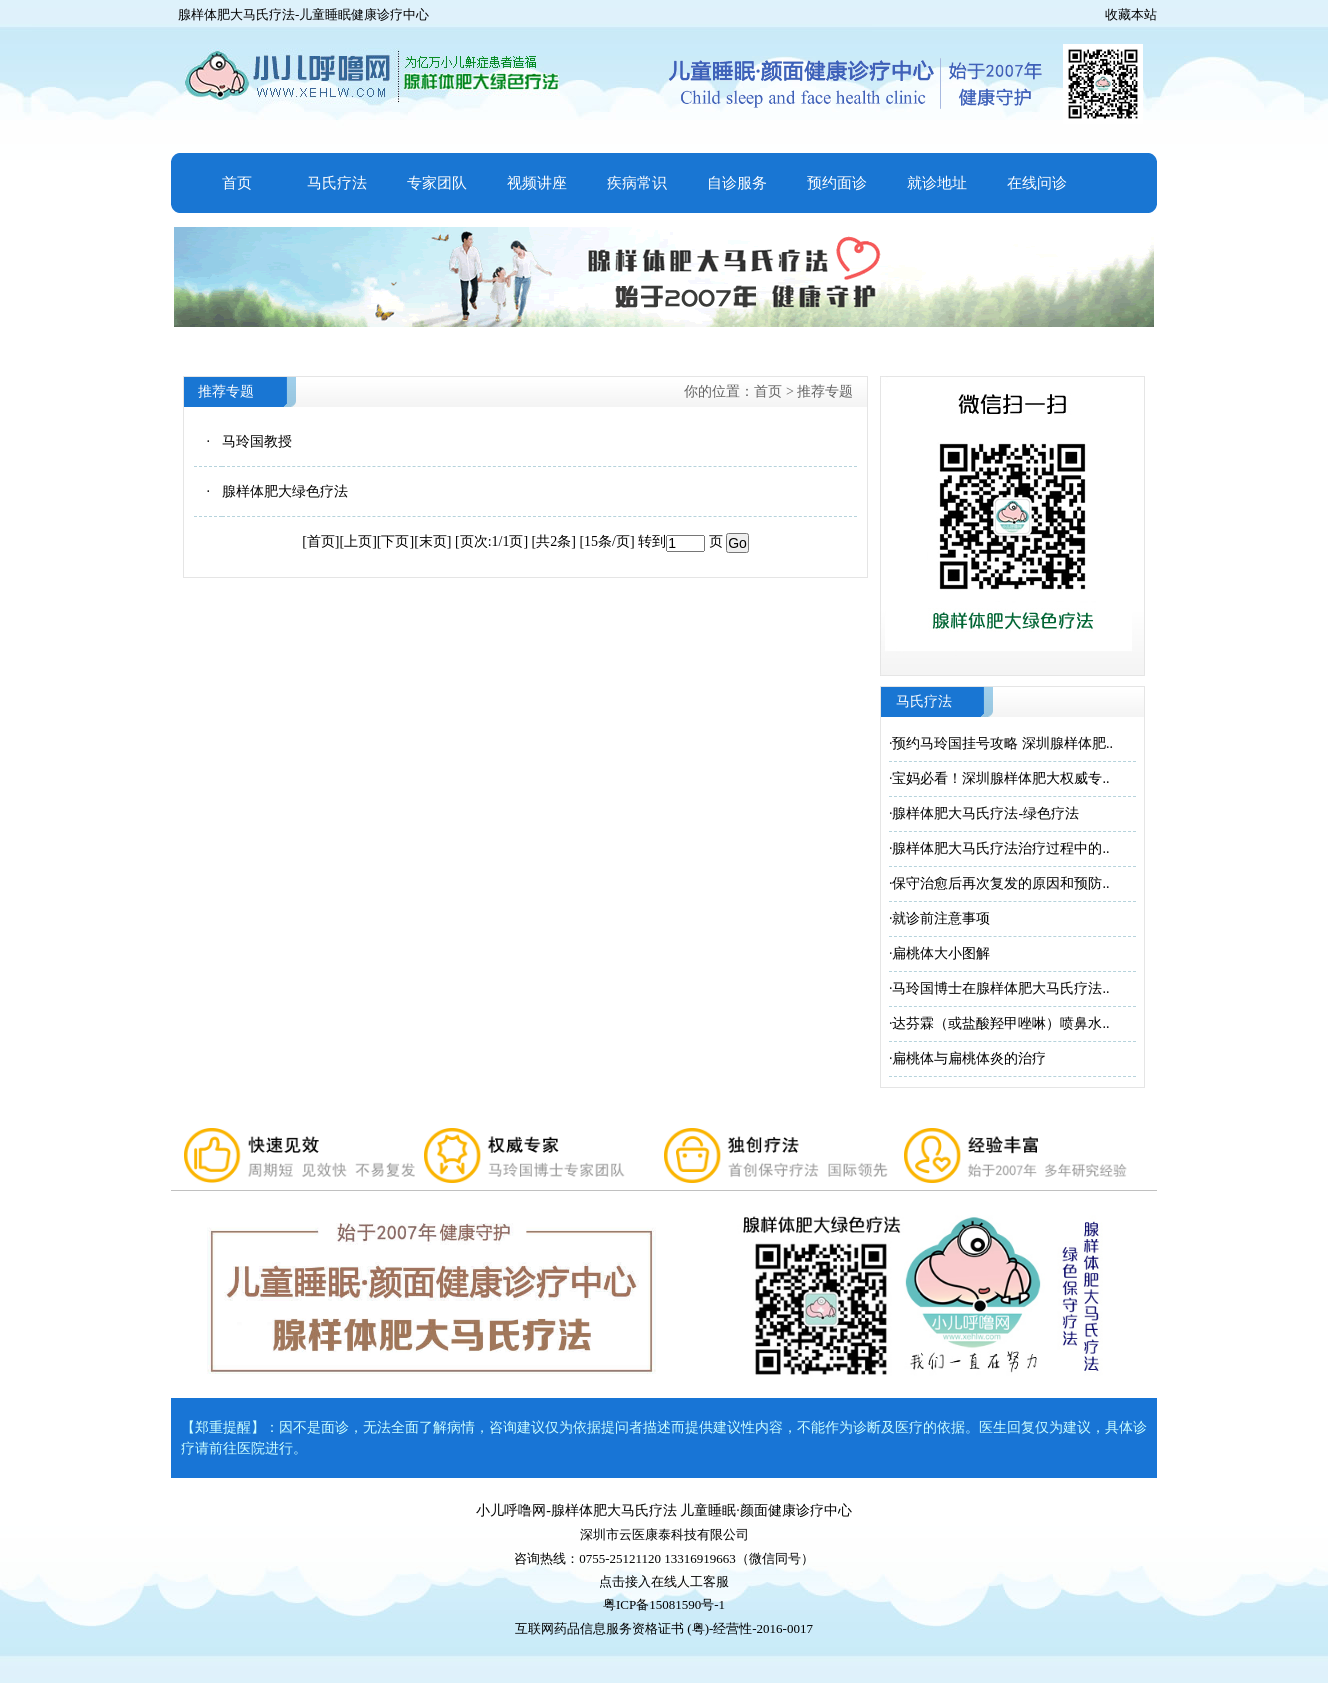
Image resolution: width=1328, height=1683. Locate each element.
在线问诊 (1037, 183)
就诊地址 (937, 183)
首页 (237, 183)
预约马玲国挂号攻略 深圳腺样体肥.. (1002, 743)
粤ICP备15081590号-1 (664, 1604)
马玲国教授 (257, 441)
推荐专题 (825, 391)
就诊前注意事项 (941, 918)
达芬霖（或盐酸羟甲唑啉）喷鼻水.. (1000, 1023)
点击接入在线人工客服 (664, 1581)
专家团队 (437, 183)
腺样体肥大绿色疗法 (285, 491)
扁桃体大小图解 (941, 953)
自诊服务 (737, 183)
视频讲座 (537, 183)
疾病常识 (637, 183)
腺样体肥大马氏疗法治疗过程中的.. (1000, 848)
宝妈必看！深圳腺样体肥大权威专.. (1000, 778)
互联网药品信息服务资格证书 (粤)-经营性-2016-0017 (664, 1628)
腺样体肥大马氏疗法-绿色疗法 (985, 813)
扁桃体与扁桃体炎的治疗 (969, 1058)
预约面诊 (837, 183)
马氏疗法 (337, 183)
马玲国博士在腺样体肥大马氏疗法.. (1000, 988)
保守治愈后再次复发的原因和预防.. (1000, 883)
